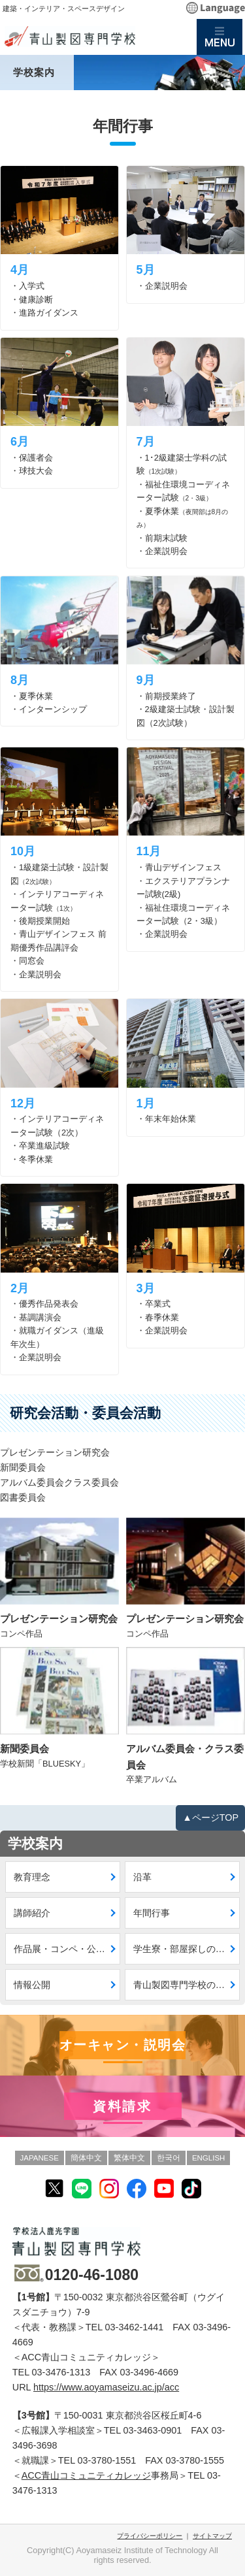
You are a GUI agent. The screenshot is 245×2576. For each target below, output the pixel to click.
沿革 (142, 1877)
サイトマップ (212, 2535)
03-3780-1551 (107, 2460)
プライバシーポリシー (149, 2535)
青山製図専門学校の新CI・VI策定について (186, 1985)
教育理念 (32, 1877)
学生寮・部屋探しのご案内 (186, 1949)
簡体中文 (86, 2158)
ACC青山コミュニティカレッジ (86, 2475)
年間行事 (151, 1913)
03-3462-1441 (134, 2327)
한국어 (168, 2158)
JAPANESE (39, 2158)
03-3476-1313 (61, 2372)
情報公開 (32, 1985)
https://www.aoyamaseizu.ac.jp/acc (106, 2387)
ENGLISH (208, 2158)
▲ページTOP (210, 1817)
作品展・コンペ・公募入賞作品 (67, 1949)
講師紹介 (32, 1913)
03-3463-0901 (152, 2430)
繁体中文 (129, 2158)
